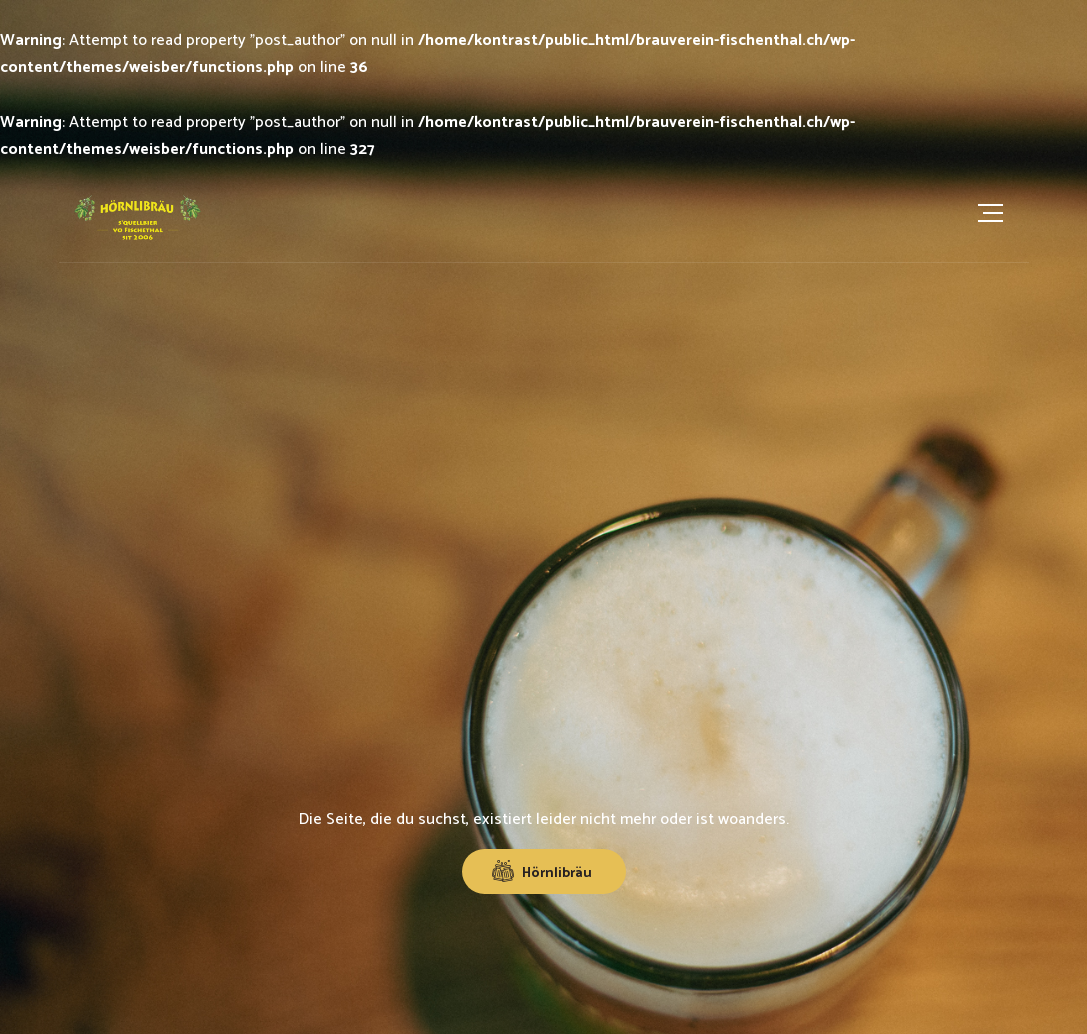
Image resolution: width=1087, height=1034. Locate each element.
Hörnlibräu (542, 873)
